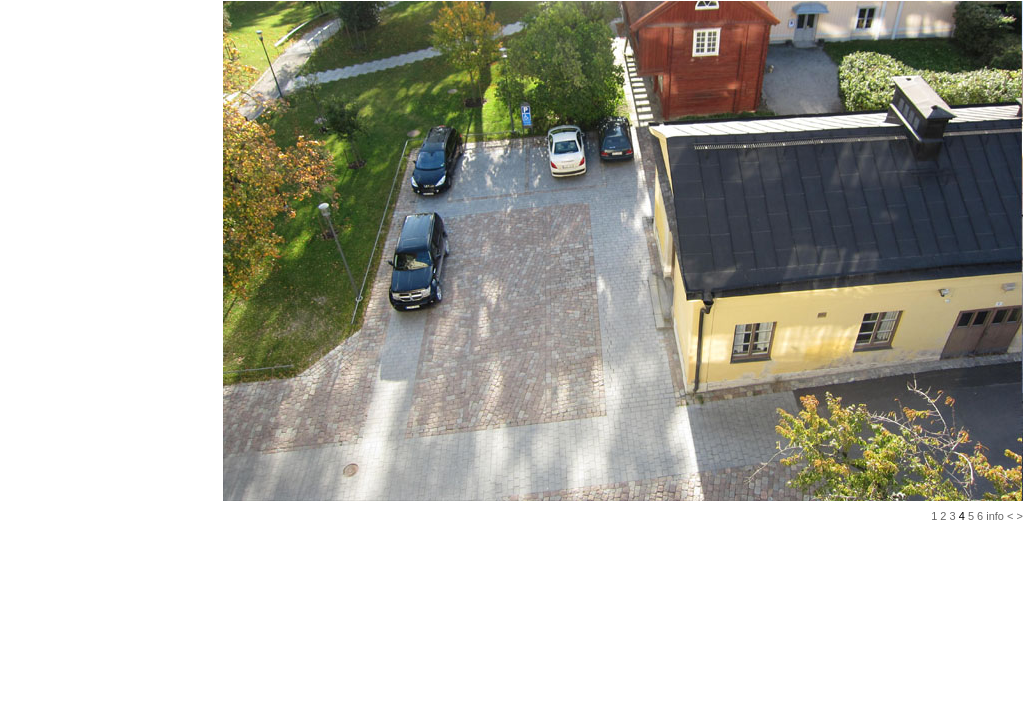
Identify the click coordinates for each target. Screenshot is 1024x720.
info (995, 516)
